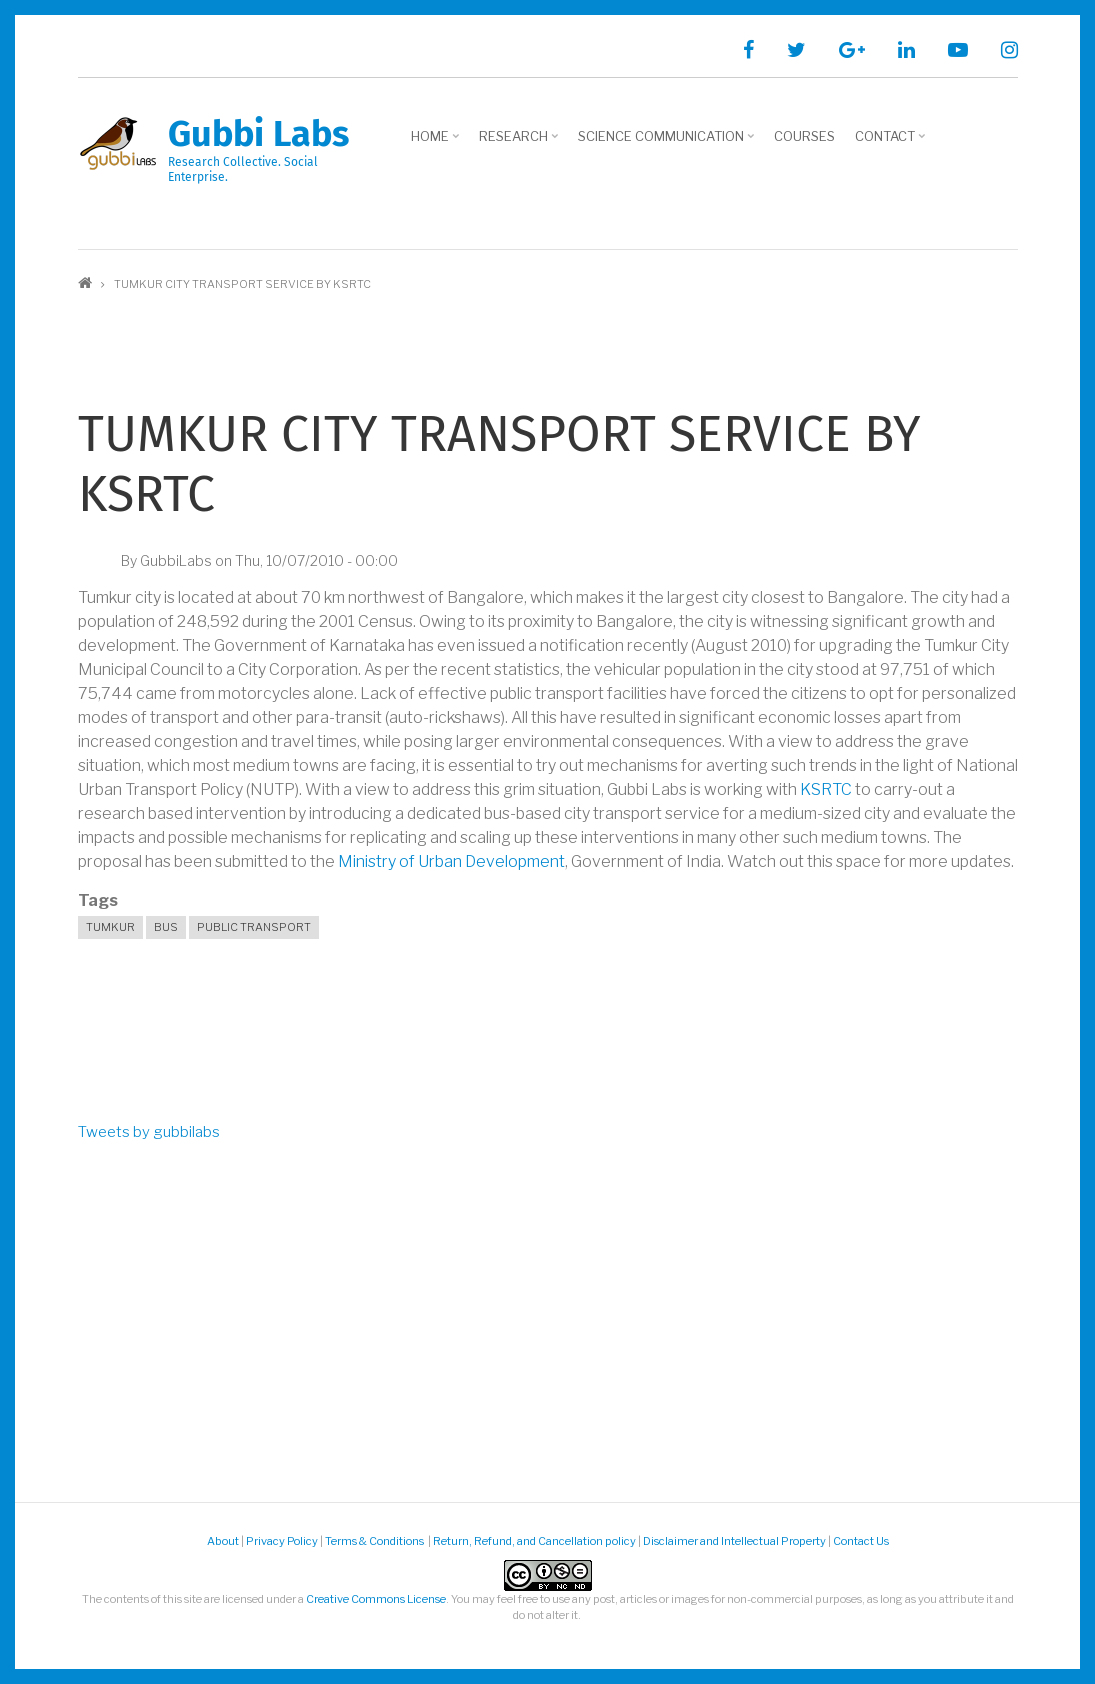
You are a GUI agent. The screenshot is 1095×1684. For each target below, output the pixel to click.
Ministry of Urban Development (451, 861)
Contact (887, 143)
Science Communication (663, 143)
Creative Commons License (376, 1599)
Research (516, 143)
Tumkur (110, 927)
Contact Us (861, 1541)
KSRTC (826, 789)
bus (166, 927)
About (223, 1541)
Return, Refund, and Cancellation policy (534, 1541)
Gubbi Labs (258, 134)
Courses (804, 136)
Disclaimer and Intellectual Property (734, 1541)
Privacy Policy (282, 1541)
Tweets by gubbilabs (149, 1132)
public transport (254, 927)
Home (432, 143)
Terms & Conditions (375, 1541)
